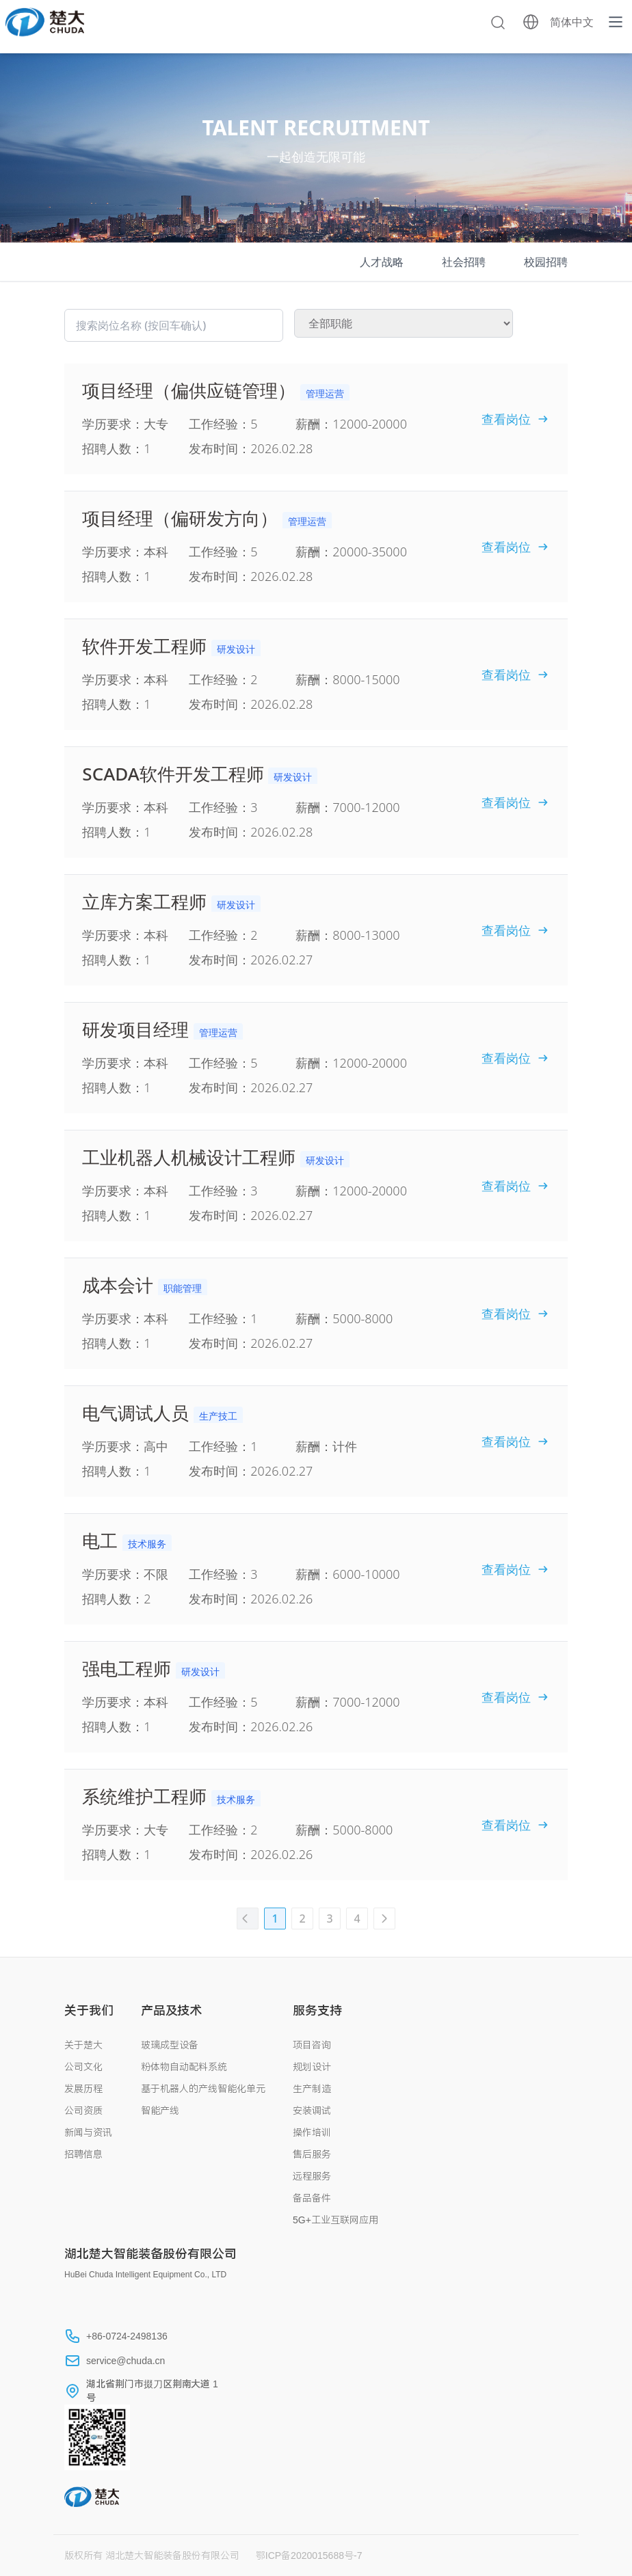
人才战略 (382, 261)
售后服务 (312, 2154)
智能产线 (160, 2110)
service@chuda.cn (125, 2360)
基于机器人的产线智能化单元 (203, 2088)
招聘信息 (83, 2154)
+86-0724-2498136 (127, 2336)
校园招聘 (546, 261)
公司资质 (83, 2110)
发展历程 (83, 2088)
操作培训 (312, 2132)
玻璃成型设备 (169, 2044)
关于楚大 (83, 2044)
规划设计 (312, 2066)
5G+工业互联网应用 (335, 2219)
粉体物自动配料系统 (184, 2066)
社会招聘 (464, 261)
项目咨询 (312, 2044)
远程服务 (312, 2176)
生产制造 (312, 2088)
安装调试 (312, 2110)
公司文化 (83, 2066)
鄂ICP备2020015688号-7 (309, 2555)
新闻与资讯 (88, 2132)
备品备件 (312, 2198)
